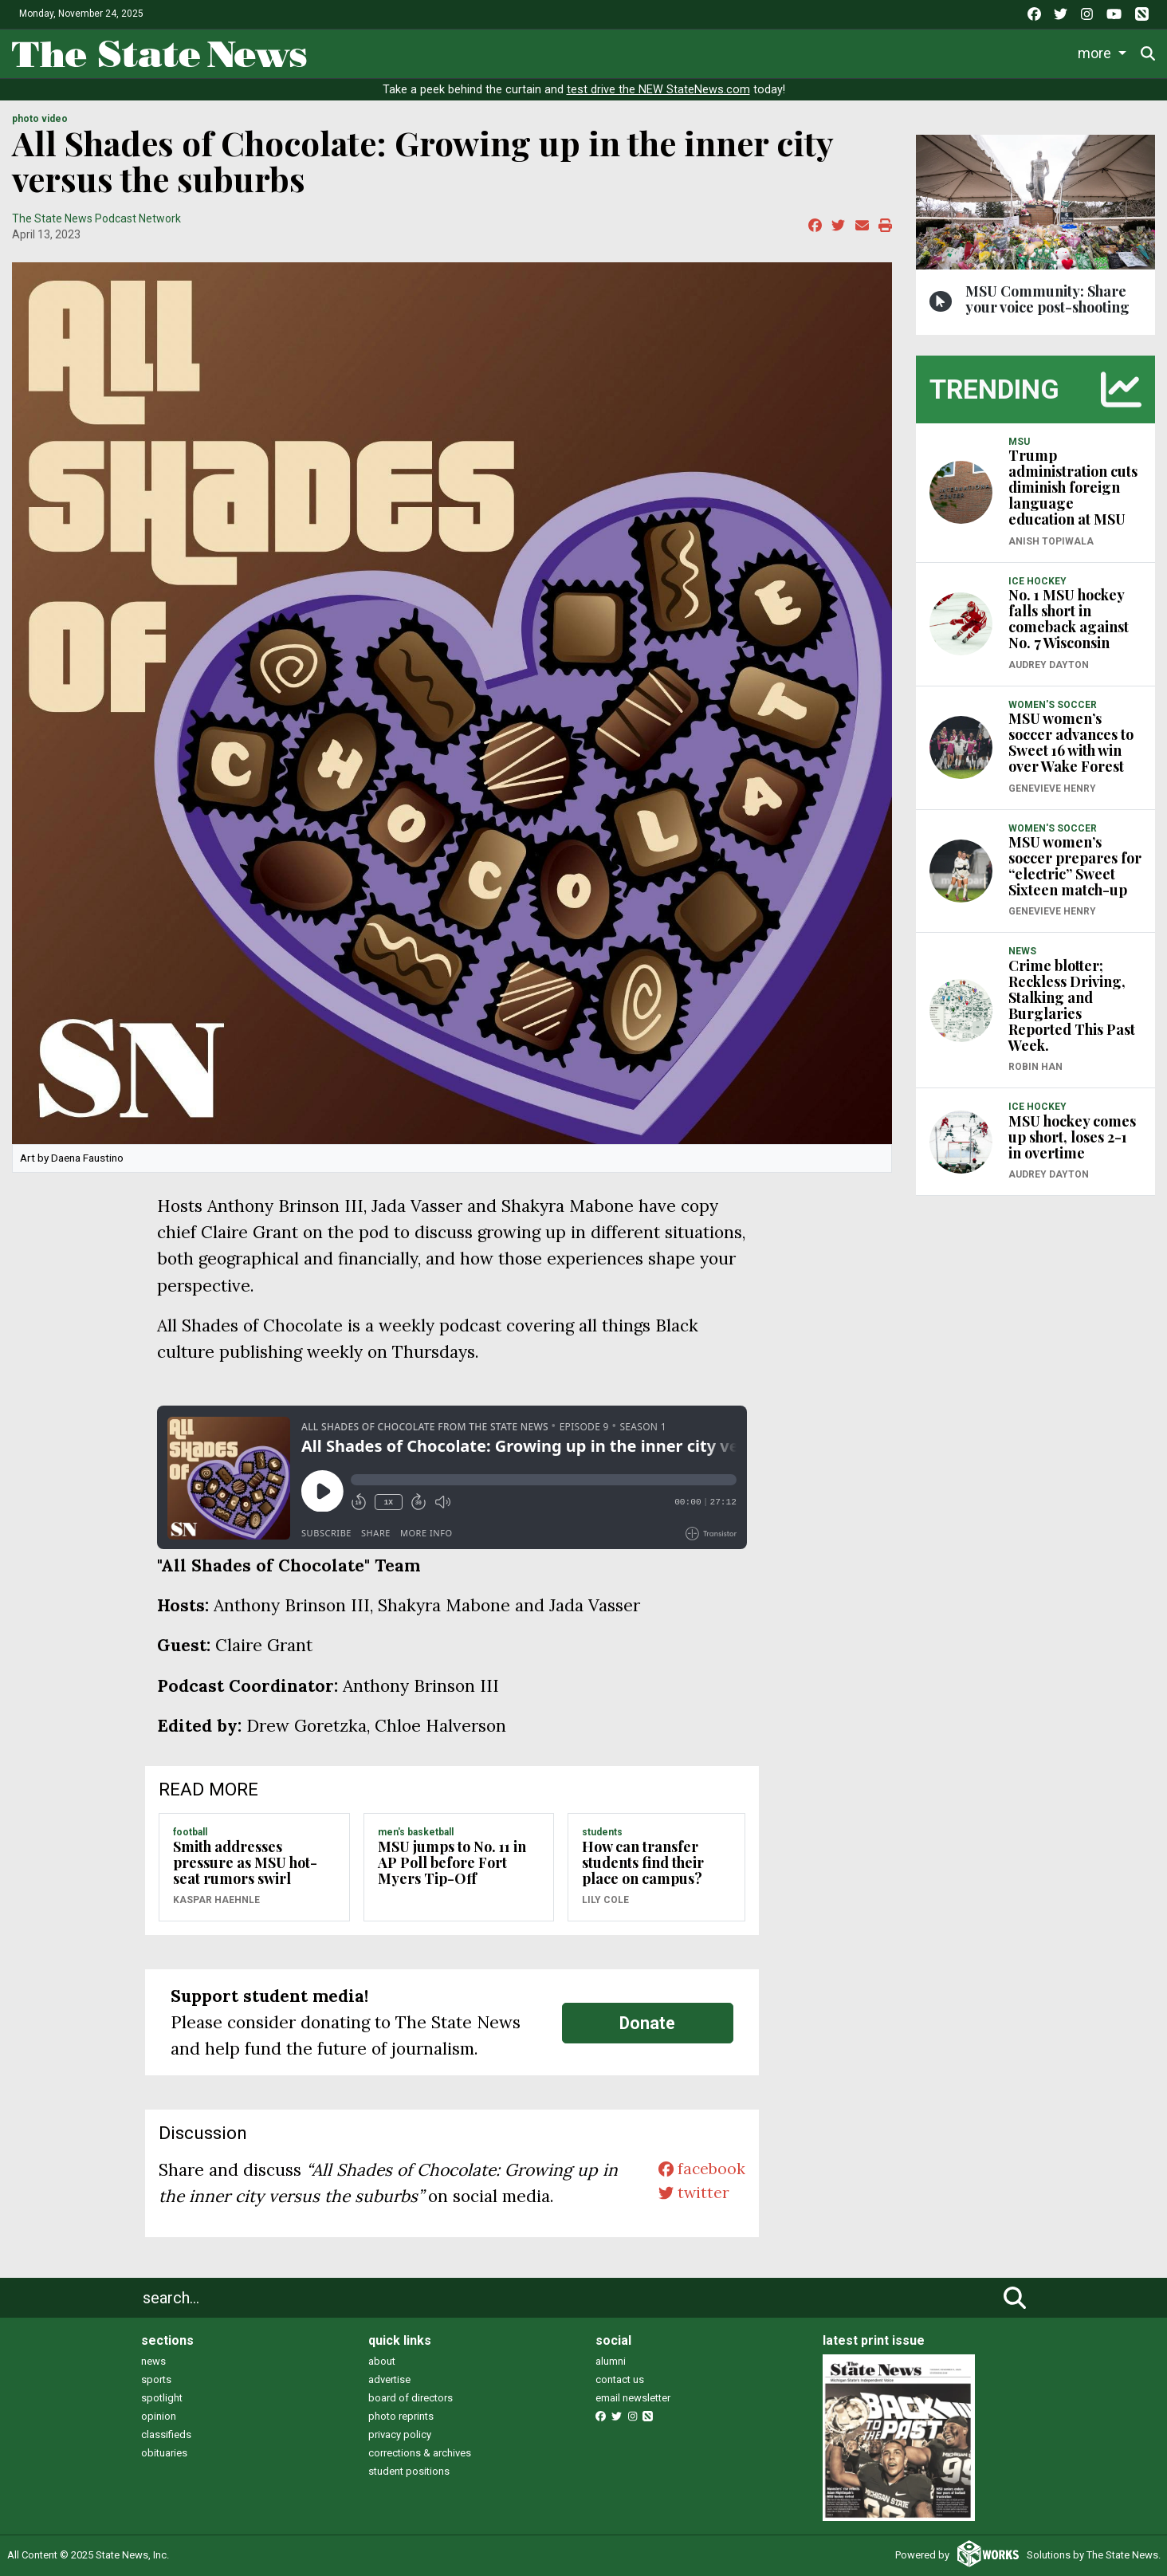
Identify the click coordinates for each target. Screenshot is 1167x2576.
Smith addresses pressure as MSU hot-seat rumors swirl (245, 1862)
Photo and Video (942, 52)
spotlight (162, 2398)
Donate (1104, 53)
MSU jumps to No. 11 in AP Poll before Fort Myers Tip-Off (452, 1862)
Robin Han (1035, 1066)
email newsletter (632, 2398)
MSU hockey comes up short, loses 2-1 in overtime (1072, 1136)
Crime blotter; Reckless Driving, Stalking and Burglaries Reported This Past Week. (1071, 1005)
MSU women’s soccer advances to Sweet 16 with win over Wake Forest (1071, 742)
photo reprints (401, 2416)
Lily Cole (605, 1899)
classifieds (166, 2434)
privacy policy (399, 2434)
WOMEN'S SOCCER (1052, 704)
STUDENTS (602, 1832)
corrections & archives (419, 2453)
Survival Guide (630, 52)
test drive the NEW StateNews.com (658, 89)
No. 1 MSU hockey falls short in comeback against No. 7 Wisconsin (1068, 618)
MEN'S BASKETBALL (416, 1832)
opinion (158, 2416)
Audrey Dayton (1048, 665)
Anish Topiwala (1051, 541)
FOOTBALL (190, 1832)
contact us (619, 2379)
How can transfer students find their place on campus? (643, 1862)
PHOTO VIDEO (40, 118)
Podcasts (840, 52)
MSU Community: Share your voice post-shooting (1047, 299)
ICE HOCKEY (1037, 581)
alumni (610, 2361)
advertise (389, 2379)
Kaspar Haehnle (216, 1899)
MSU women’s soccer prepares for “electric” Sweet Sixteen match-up (1074, 865)
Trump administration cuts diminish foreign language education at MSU (1073, 487)
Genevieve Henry (1052, 788)
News (409, 52)
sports (156, 2379)
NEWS (1022, 951)
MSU (1019, 441)
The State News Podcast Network (96, 218)
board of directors (410, 2398)
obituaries (164, 2453)
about (381, 2361)
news (153, 2361)
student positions (409, 2471)
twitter (690, 2196)
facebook (698, 2170)
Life (470, 52)
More (1030, 52)
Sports (534, 52)
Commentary (736, 52)
